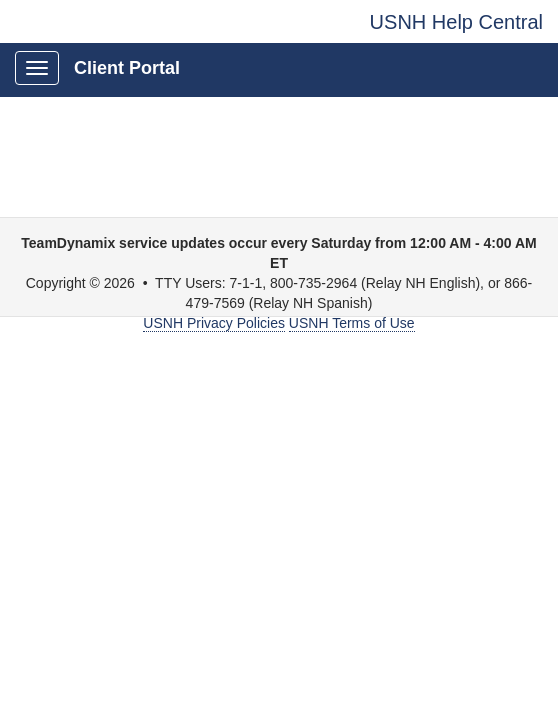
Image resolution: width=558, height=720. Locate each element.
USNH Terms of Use (352, 323)
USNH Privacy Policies (214, 323)
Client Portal (127, 68)
